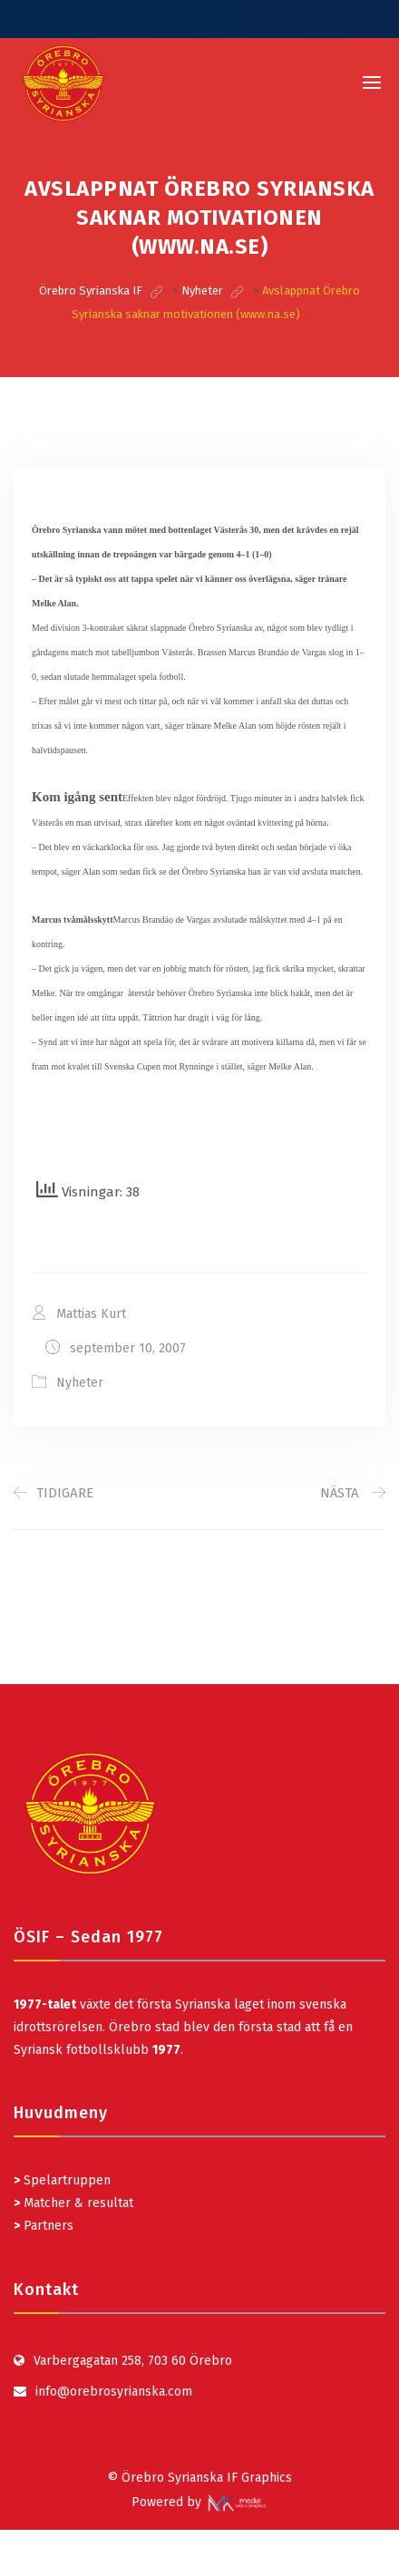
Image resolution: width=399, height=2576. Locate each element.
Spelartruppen (65, 2180)
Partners (43, 2225)
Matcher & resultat (73, 2203)
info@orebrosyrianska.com (113, 2391)
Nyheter (79, 1382)
